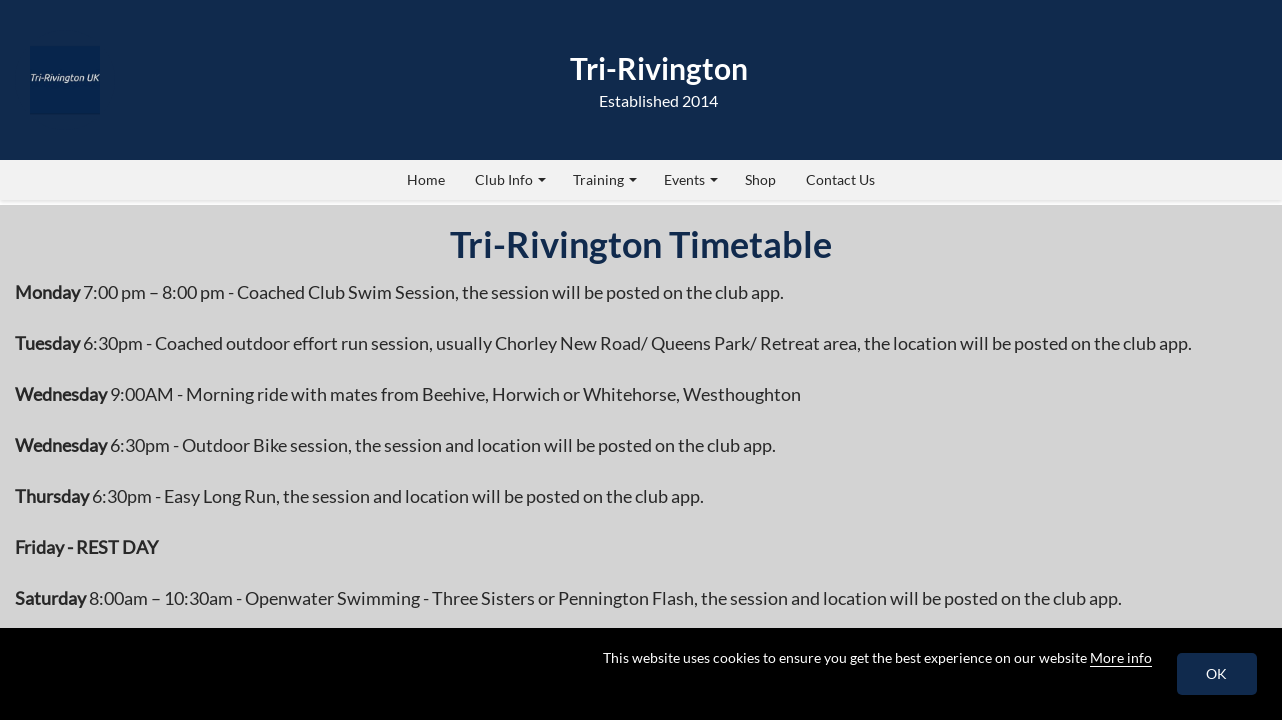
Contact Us (840, 179)
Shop (760, 179)
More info (1121, 657)
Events (691, 179)
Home (426, 179)
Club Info (510, 179)
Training (605, 179)
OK (1217, 673)
